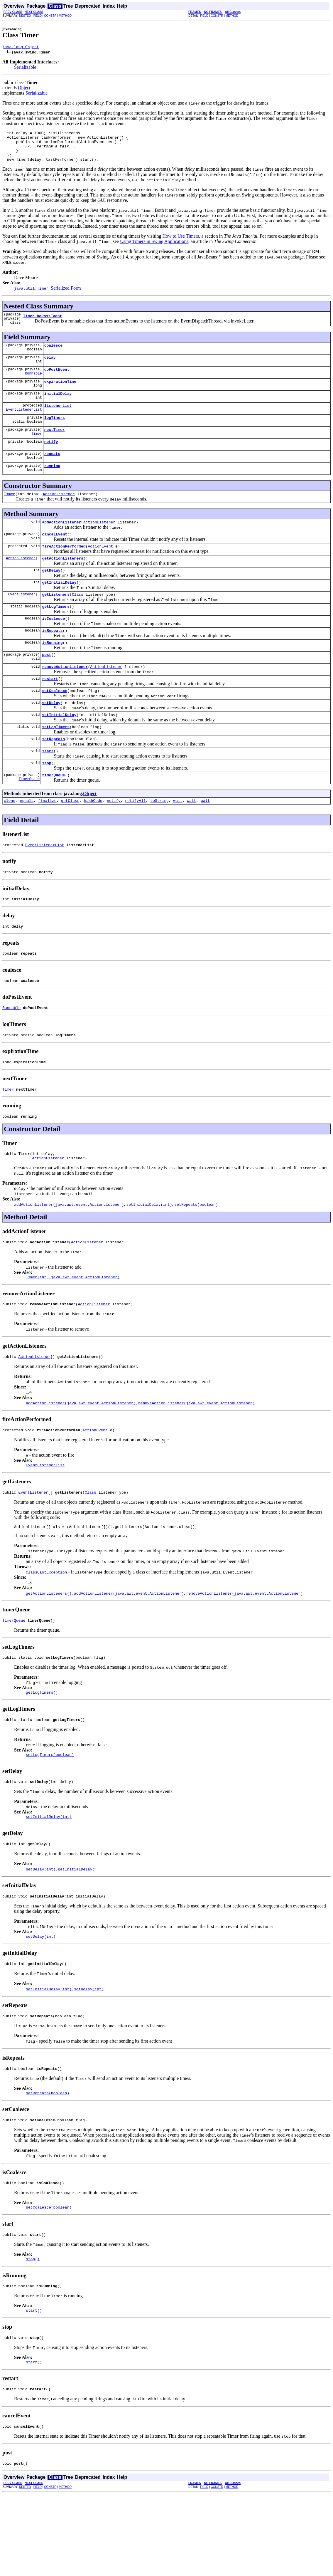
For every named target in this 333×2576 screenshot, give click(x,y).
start (47, 788)
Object (24, 88)
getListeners (56, 620)
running (52, 485)
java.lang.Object (20, 47)
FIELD (37, 15)
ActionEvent (100, 569)
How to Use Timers (180, 243)
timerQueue (53, 814)
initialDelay (58, 407)
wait (177, 841)
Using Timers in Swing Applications (154, 248)
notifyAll (135, 841)
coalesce (53, 355)
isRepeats (52, 659)
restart (50, 711)
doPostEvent (57, 381)
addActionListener (61, 543)
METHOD (65, 15)
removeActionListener (65, 698)
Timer (36, 451)
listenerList (58, 420)
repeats (52, 472)
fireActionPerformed (63, 569)
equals (27, 841)
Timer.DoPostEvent (42, 324)
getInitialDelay (59, 607)
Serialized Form (66, 295)
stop (46, 801)
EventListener (22, 620)
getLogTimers (56, 633)
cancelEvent (54, 556)
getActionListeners (62, 582)
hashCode (93, 841)
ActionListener (59, 514)
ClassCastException (46, 1631)
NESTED (25, 15)
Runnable (33, 386)
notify (51, 459)
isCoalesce (53, 646)
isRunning (52, 672)
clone (9, 841)
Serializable (25, 68)
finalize (47, 841)
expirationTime (60, 394)
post (46, 685)
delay (50, 368)
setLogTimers (56, 762)
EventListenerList (24, 425)
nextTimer (54, 446)
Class (77, 620)
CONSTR (50, 15)
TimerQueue (29, 819)
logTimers (54, 433)
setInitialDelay (59, 750)
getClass (70, 841)
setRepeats (53, 775)
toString (159, 841)
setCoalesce (54, 724)
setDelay (51, 737)
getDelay (51, 594)
